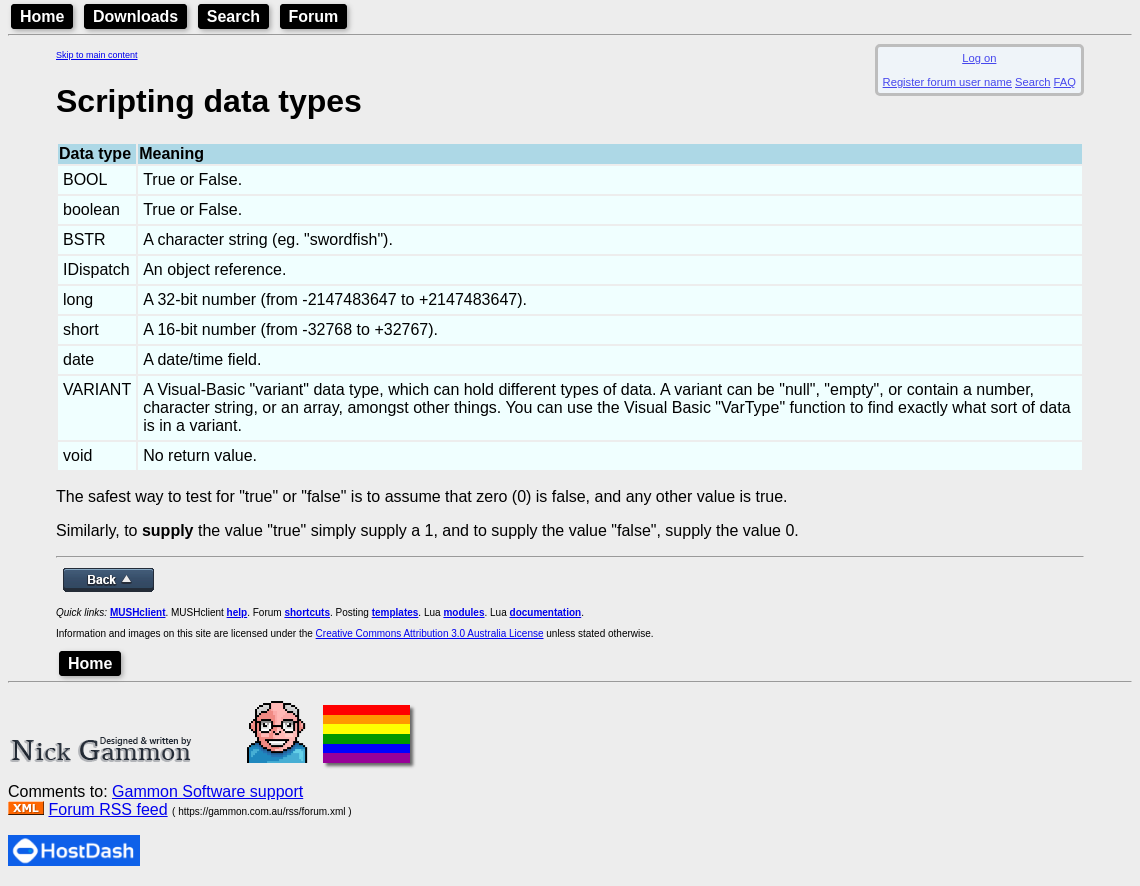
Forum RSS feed (107, 809)
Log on (979, 58)
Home (42, 16)
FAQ (1065, 82)
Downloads (135, 16)
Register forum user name (947, 82)
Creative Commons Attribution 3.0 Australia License (430, 633)
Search (233, 16)
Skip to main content (97, 55)
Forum (314, 16)
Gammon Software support (207, 791)
